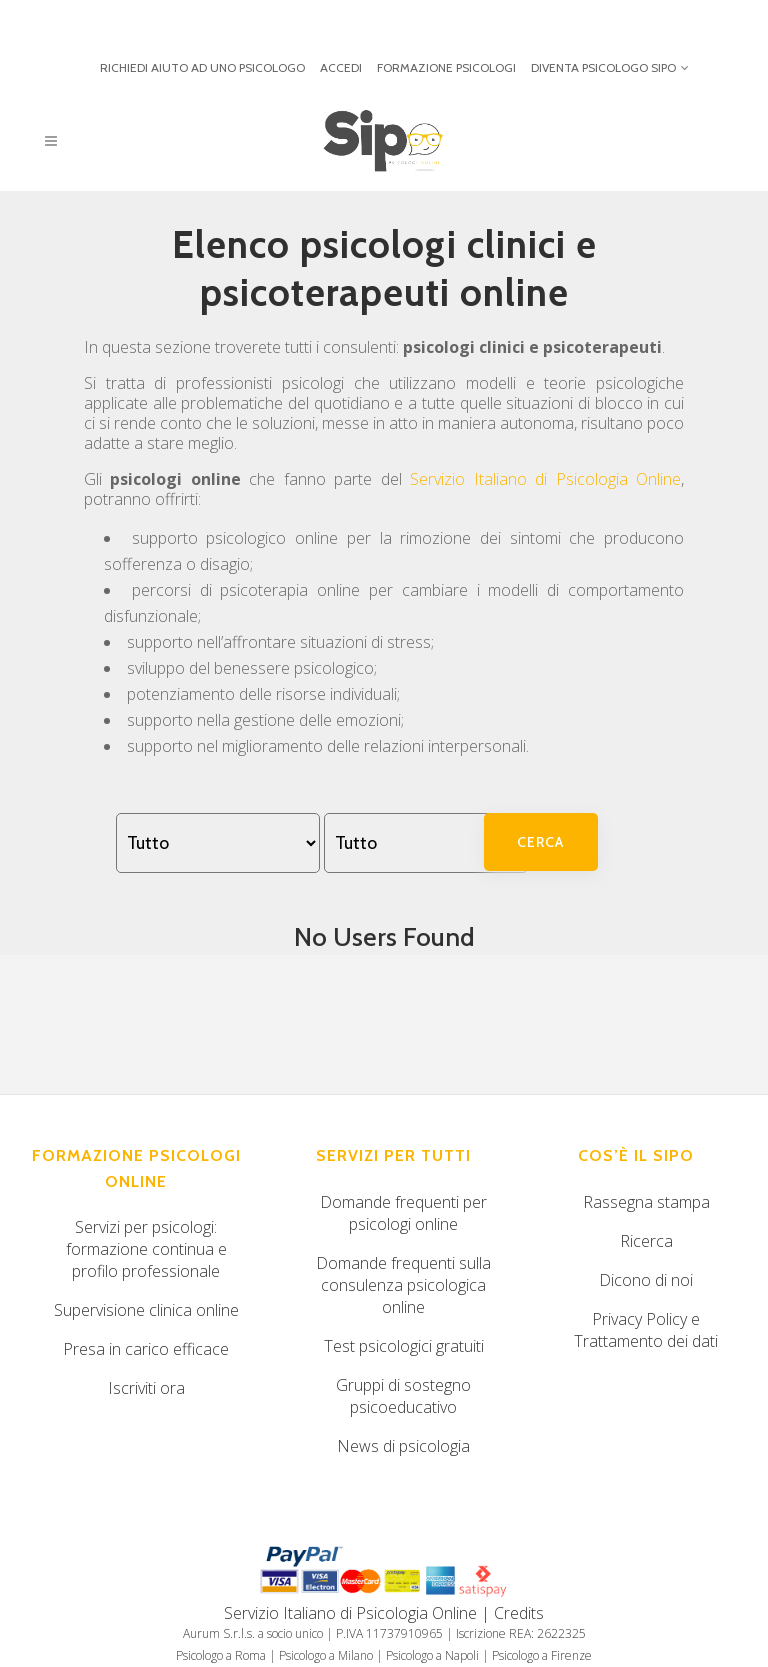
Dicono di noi (646, 1280)
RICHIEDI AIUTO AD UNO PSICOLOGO (202, 67)
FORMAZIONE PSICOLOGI (446, 67)
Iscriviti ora (146, 1388)
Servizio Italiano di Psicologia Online (545, 479)
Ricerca (646, 1241)
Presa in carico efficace (146, 1349)
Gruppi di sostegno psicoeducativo (403, 1396)
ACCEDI (341, 67)
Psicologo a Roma (221, 1655)
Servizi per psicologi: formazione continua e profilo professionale (146, 1249)
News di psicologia (403, 1446)
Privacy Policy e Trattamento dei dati (646, 1330)
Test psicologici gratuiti (404, 1346)
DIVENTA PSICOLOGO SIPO (603, 67)
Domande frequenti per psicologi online (403, 1213)
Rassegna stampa (646, 1202)
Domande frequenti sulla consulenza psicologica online (403, 1285)
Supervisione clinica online (146, 1310)
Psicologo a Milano (326, 1655)
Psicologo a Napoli (432, 1655)
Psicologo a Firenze (542, 1655)
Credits (519, 1613)
